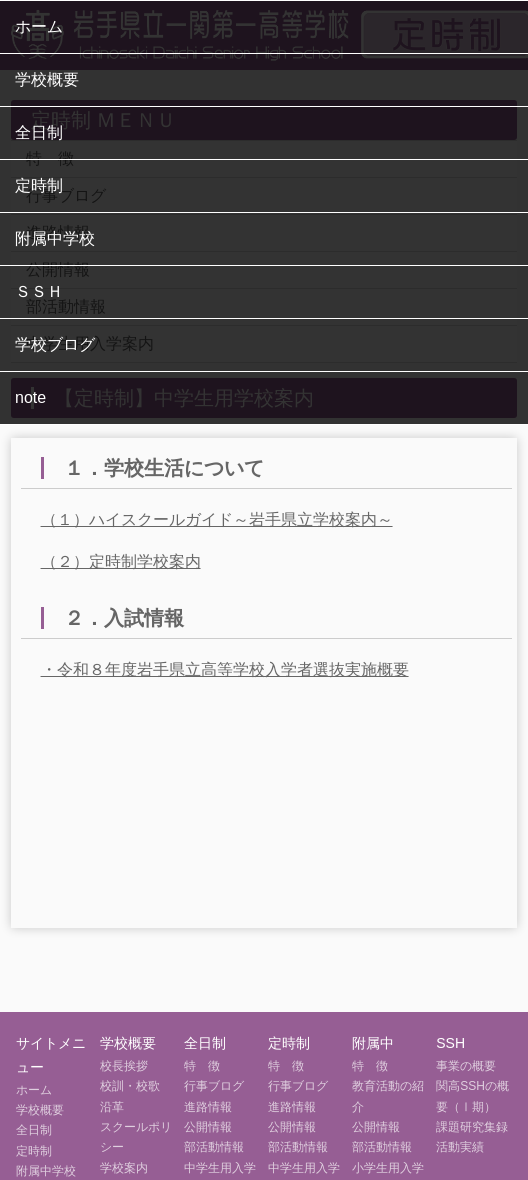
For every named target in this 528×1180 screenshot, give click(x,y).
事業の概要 (466, 1066)
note (30, 397)
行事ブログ (214, 1086)
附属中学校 (55, 238)
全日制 (39, 132)
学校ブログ (55, 344)
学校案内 (124, 1168)
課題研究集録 (472, 1127)
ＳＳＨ (39, 291)
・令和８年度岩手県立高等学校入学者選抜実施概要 (225, 669)
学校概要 (47, 79)
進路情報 (208, 1107)
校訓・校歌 (130, 1086)
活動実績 (460, 1147)
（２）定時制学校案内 (121, 561)
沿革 (112, 1107)
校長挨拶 (124, 1066)
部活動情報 (214, 1147)
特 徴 (202, 1066)
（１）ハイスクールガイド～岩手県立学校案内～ (217, 519)
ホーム (39, 26)
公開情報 (208, 1127)
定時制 (39, 185)
